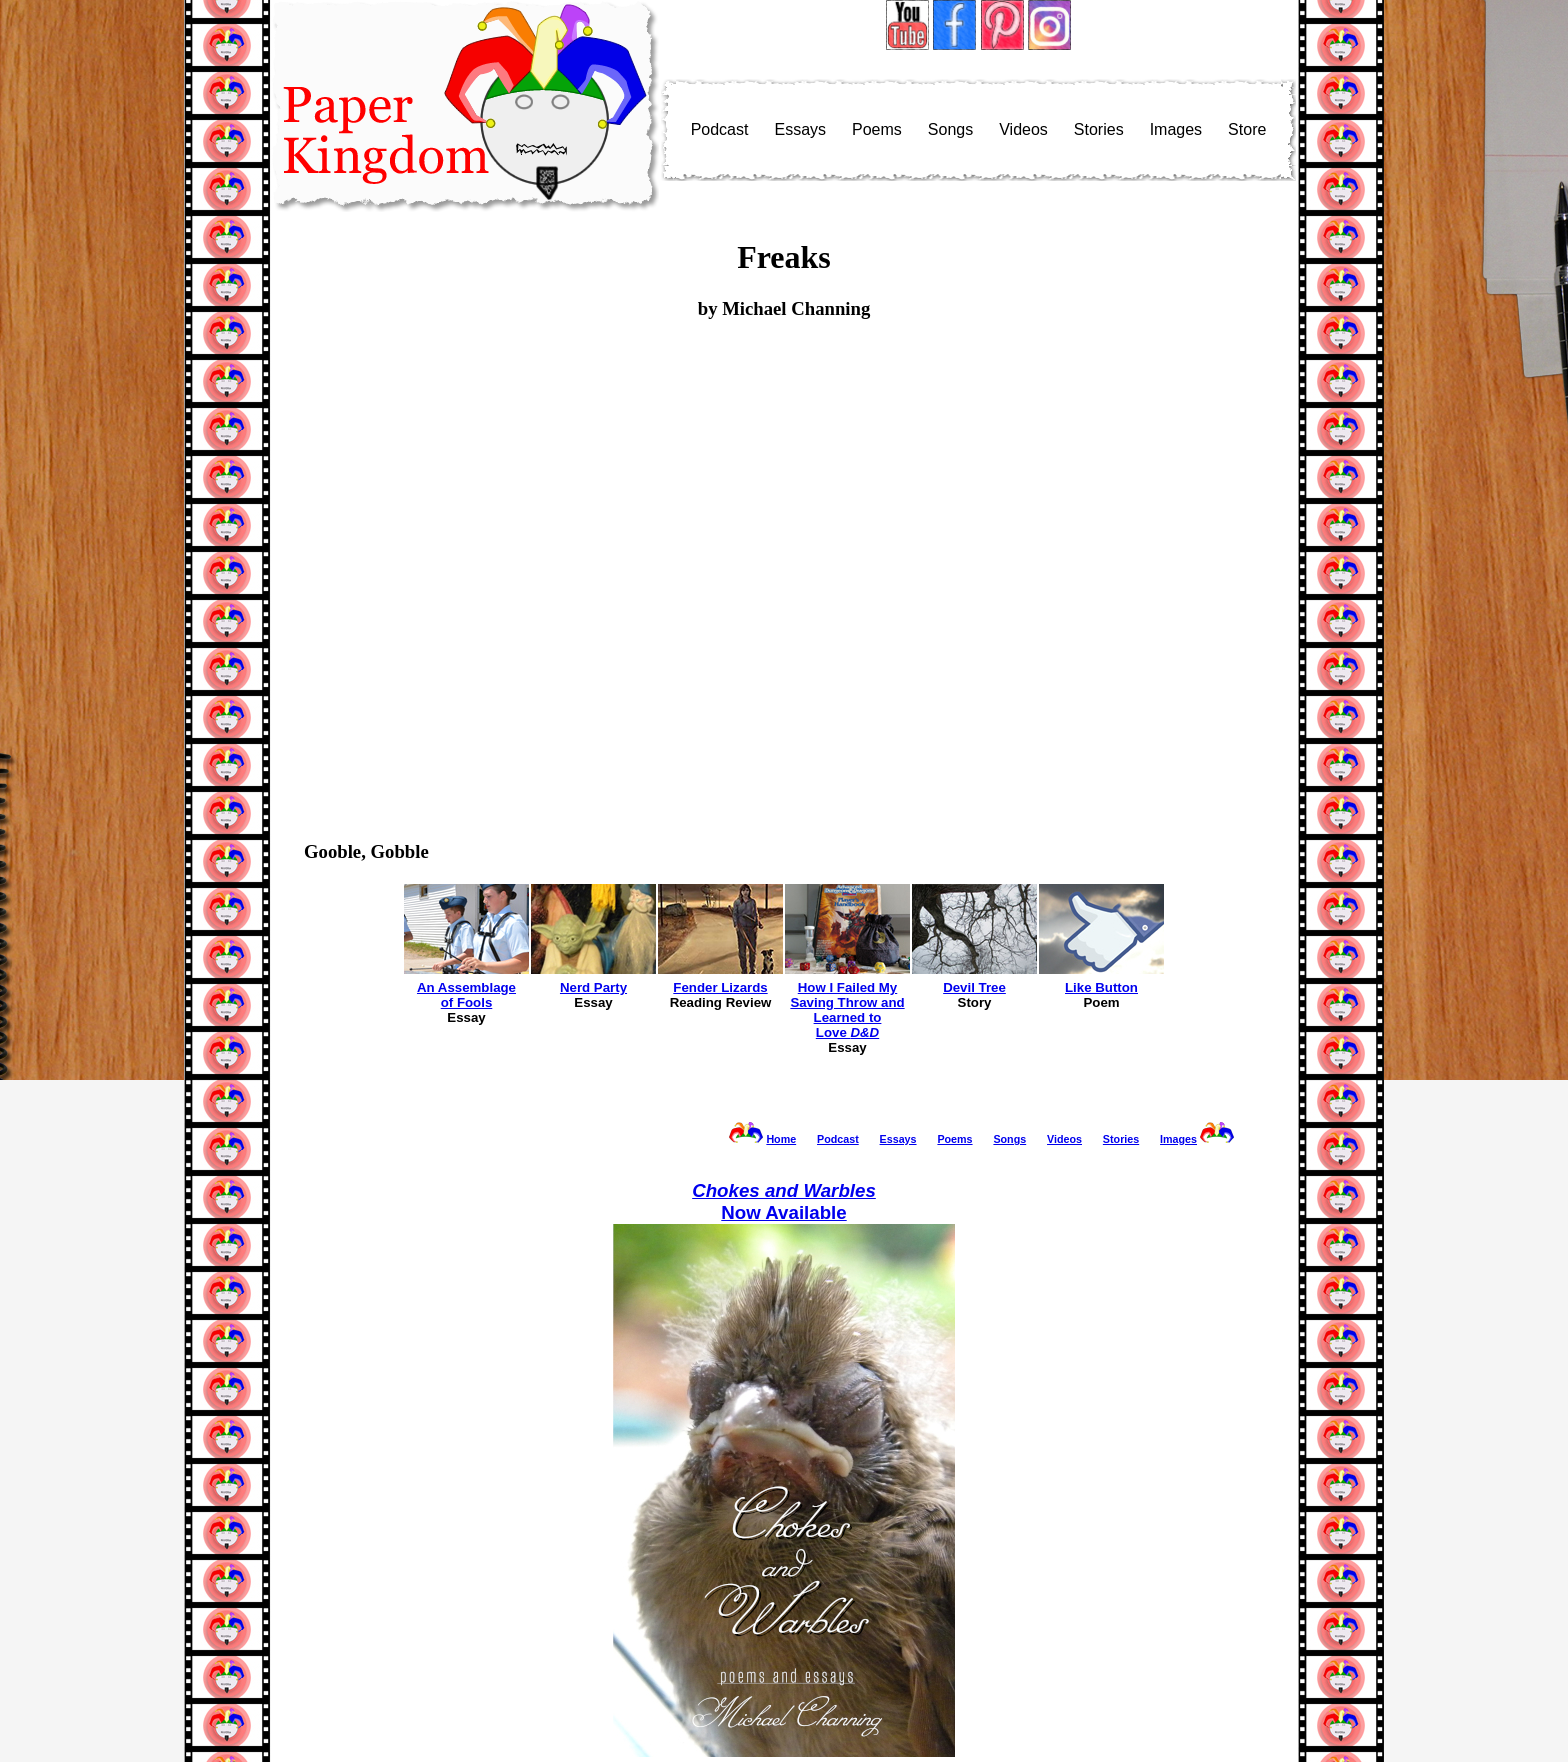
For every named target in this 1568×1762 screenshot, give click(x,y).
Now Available (784, 1201)
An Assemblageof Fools (466, 995)
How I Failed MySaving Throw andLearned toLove (847, 1010)
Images (1176, 129)
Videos (1023, 129)
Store (1247, 129)
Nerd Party (593, 987)
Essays (800, 129)
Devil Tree (974, 987)
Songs (950, 129)
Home (781, 1139)
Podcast (720, 129)
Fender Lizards (720, 987)
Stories (1099, 129)
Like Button (1101, 987)
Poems (877, 129)
